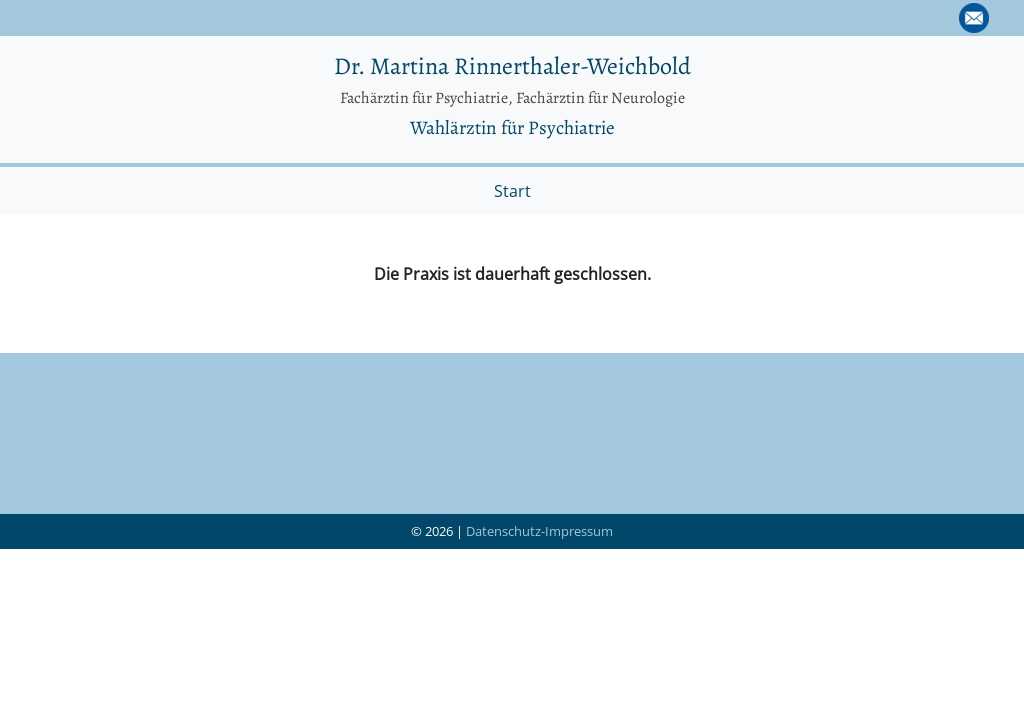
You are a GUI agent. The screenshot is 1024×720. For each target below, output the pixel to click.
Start (512, 191)
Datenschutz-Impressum (539, 531)
